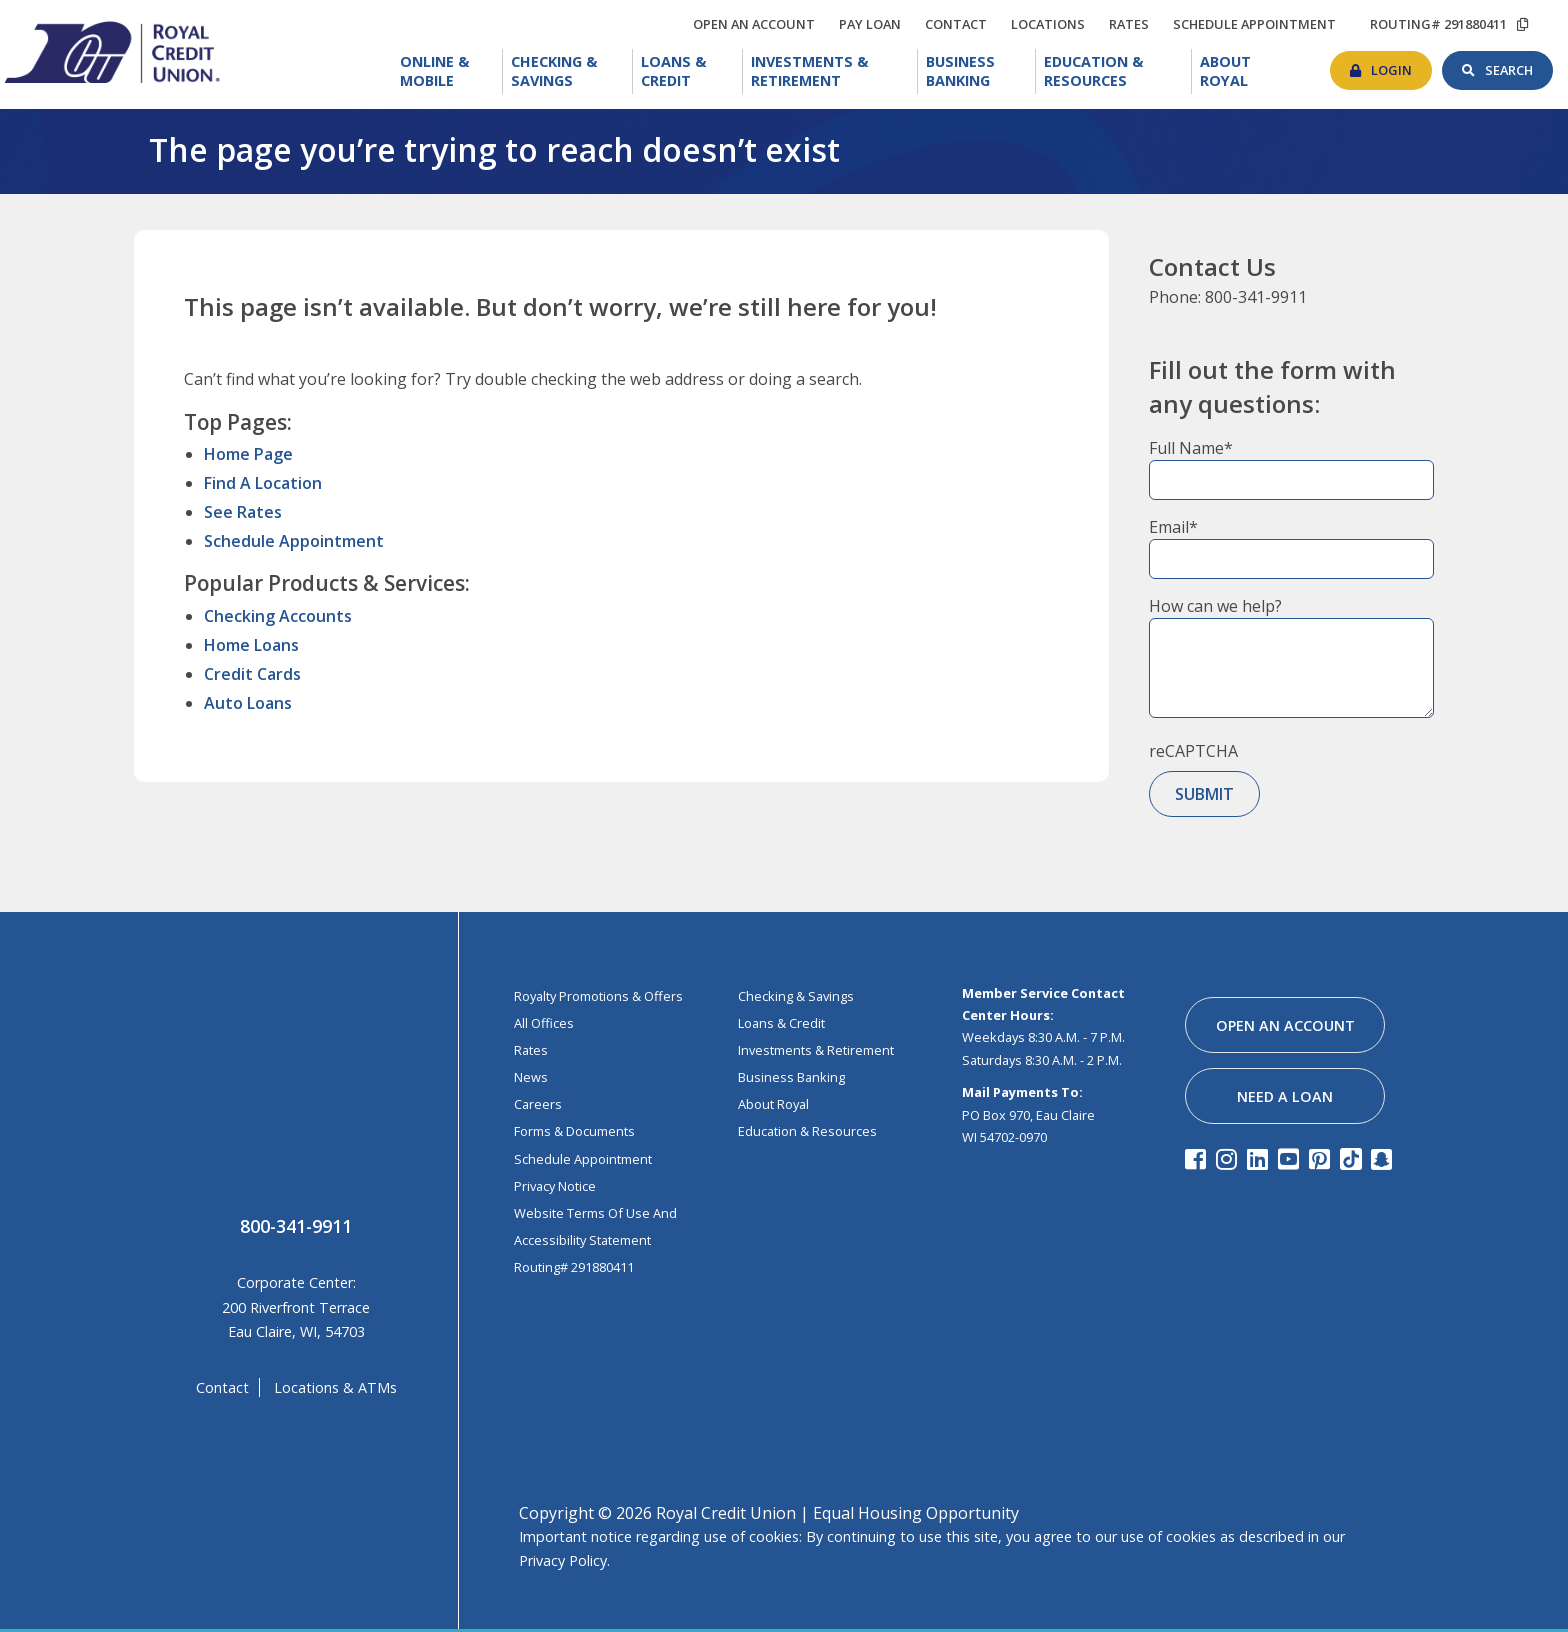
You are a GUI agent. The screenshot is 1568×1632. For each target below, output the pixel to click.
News (531, 1077)
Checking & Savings (572, 71)
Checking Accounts (278, 616)
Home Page (248, 454)
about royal (773, 1104)
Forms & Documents (574, 1131)
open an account (759, 24)
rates (1134, 21)
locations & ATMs (335, 1387)
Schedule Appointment (294, 541)
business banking (791, 1077)
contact (961, 21)
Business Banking (981, 69)
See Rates (243, 512)
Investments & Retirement (834, 71)
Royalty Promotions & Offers (598, 996)
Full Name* (1191, 448)
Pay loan (875, 24)
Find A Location (263, 483)
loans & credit (781, 1023)
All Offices (544, 1023)
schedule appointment (1259, 24)
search (1519, 65)
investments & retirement (816, 1050)
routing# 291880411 (1438, 24)
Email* (1173, 527)
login (1401, 65)
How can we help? (1215, 606)
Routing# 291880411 (574, 1267)
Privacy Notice (555, 1186)
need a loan (1285, 1096)
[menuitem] (447, 71)
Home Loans (251, 645)
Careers (538, 1104)
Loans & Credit (691, 71)
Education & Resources (1118, 71)
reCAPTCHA (1193, 751)
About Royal (1249, 69)
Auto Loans (248, 703)
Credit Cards (252, 674)
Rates (531, 1050)
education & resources (807, 1131)
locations (1053, 21)
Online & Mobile (451, 71)
